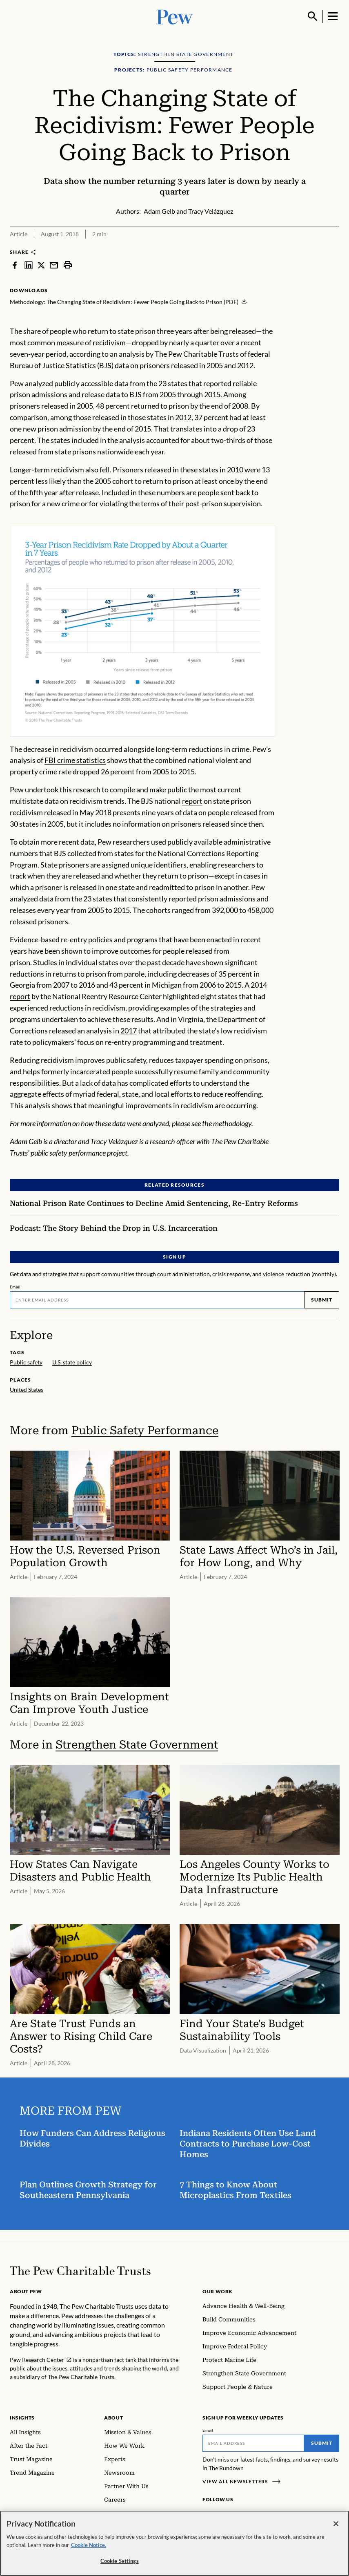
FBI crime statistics (75, 760)
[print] (68, 265)
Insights (22, 2418)
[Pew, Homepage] (174, 16)
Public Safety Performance (144, 1430)
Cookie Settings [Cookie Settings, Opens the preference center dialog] (119, 2561)
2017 (128, 1030)
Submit (321, 1300)
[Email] (157, 1299)
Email (15, 1286)
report (192, 800)
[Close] (336, 2524)
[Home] (80, 2270)
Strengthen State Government (137, 1745)
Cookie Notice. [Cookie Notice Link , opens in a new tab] (88, 2545)
